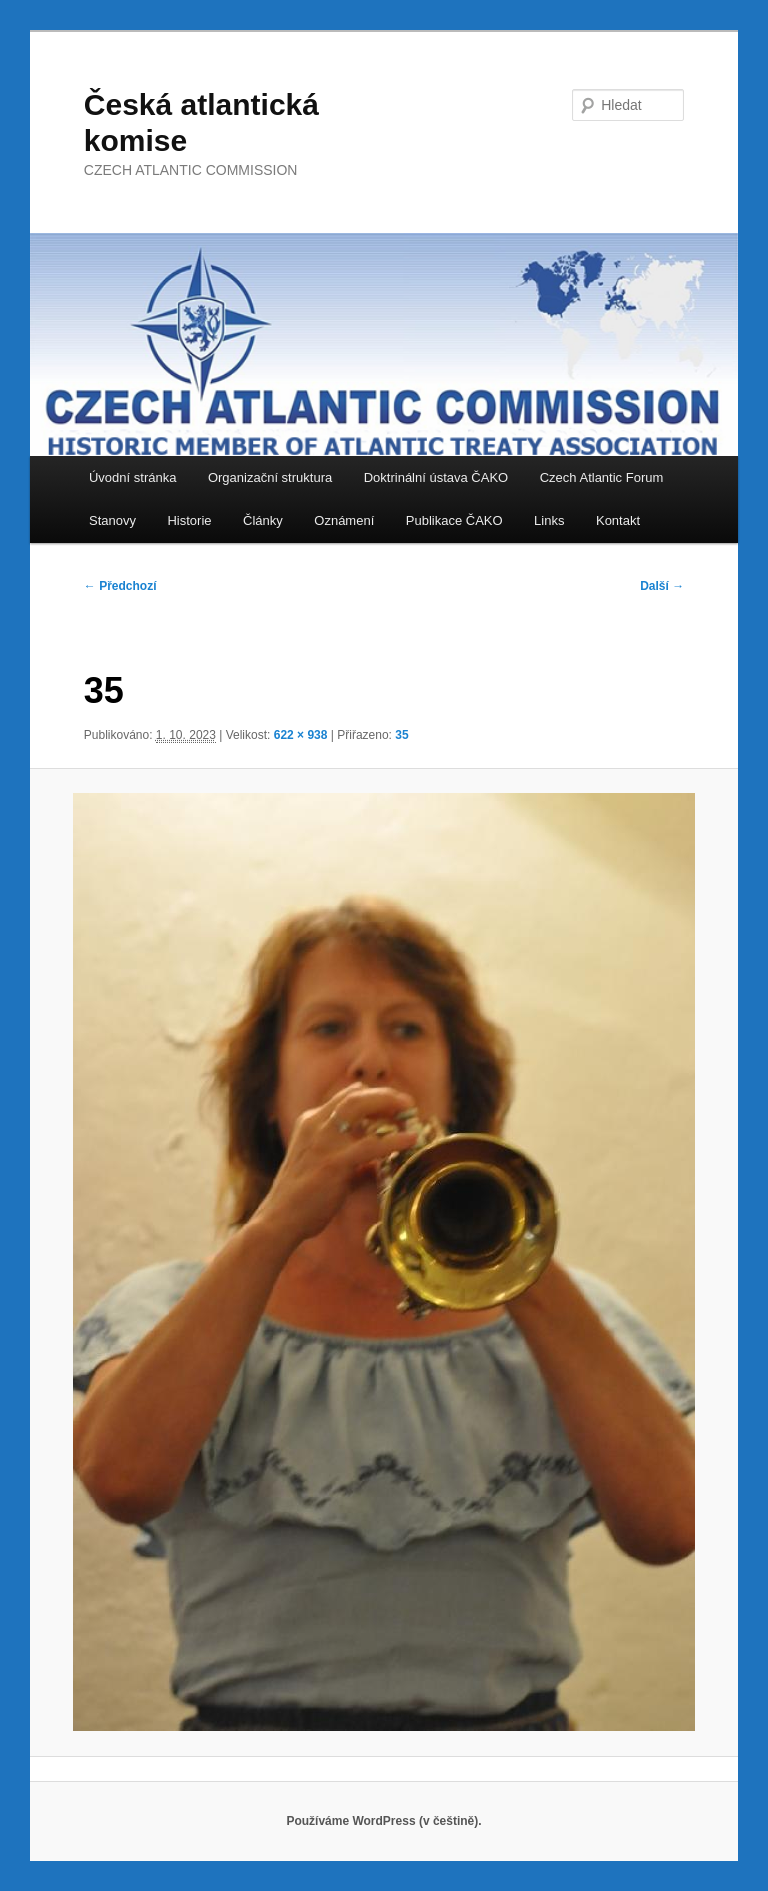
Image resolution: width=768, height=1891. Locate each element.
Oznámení (344, 520)
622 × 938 (301, 735)
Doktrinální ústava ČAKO (436, 477)
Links (549, 520)
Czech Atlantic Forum (602, 477)
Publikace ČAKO (454, 520)
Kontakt (618, 520)
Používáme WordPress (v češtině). (383, 1821)
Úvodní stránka (132, 477)
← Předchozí (120, 586)
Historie (189, 520)
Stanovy (112, 520)
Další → (662, 586)
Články (263, 520)
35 (401, 735)
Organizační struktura (270, 477)
